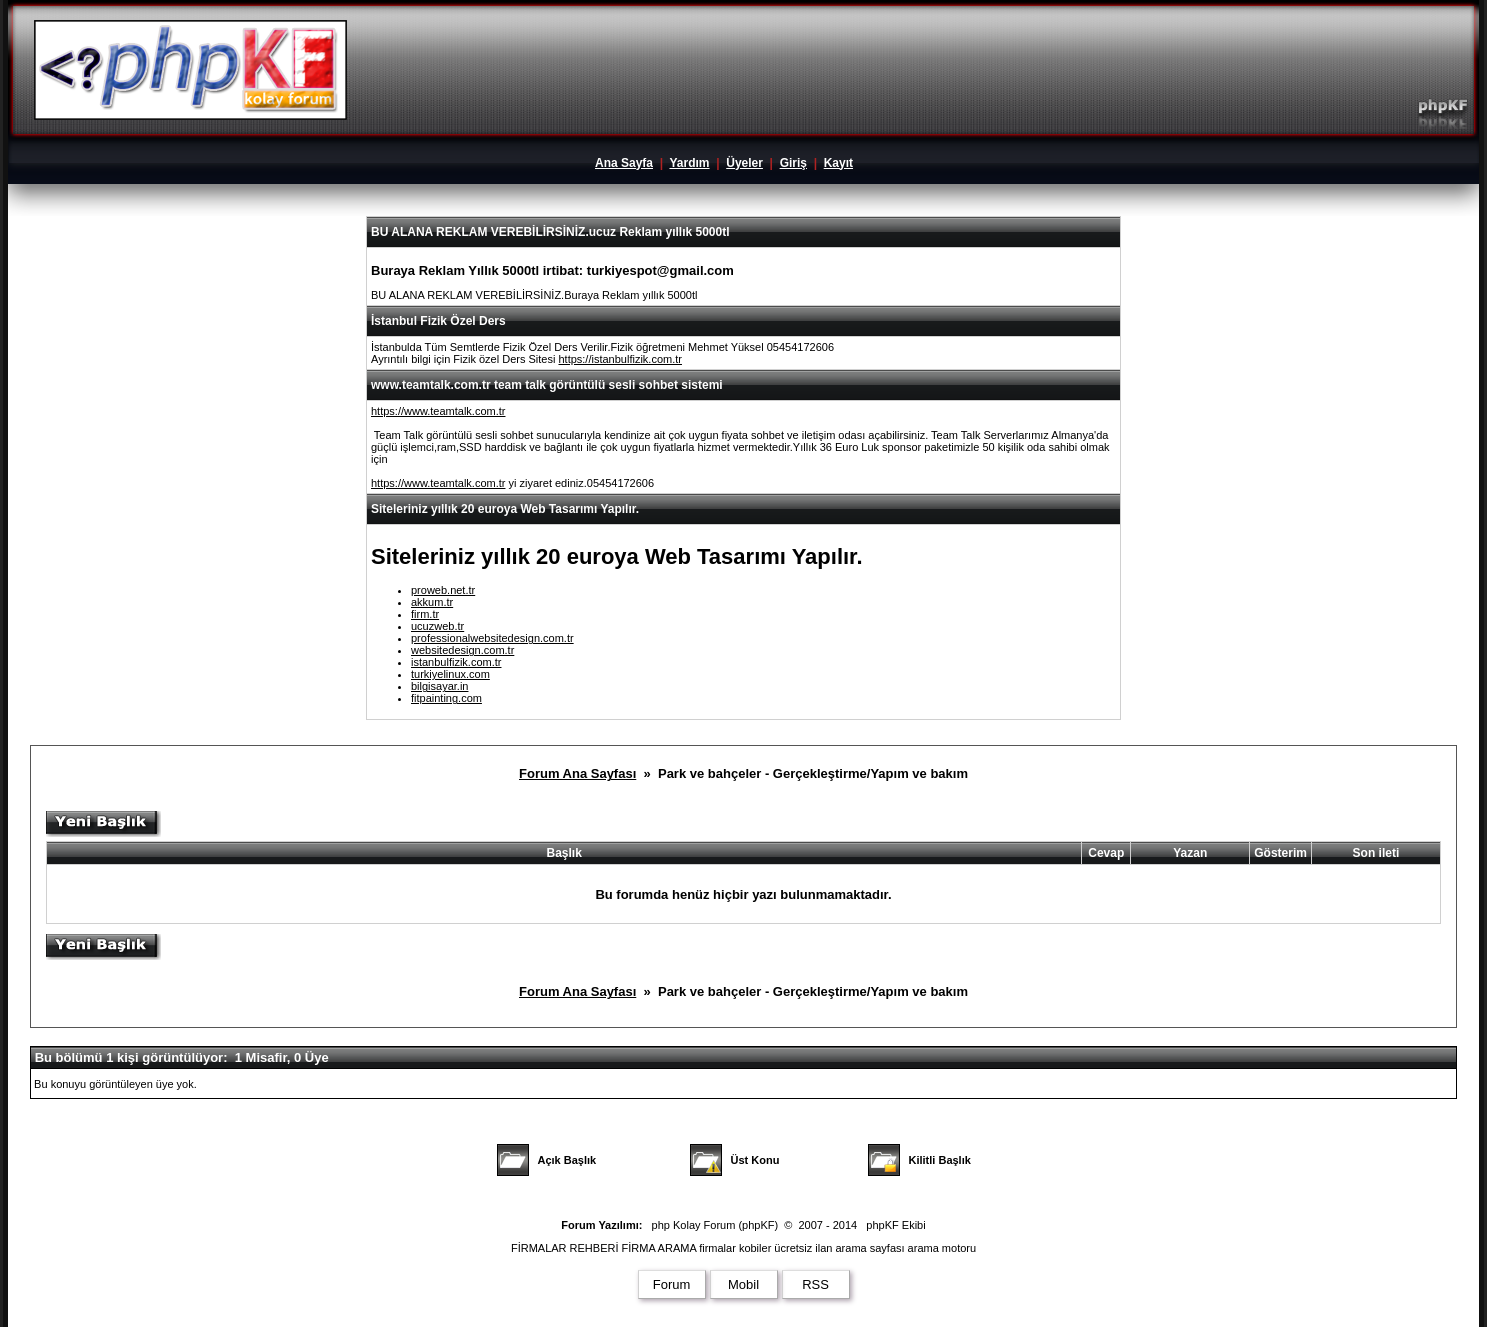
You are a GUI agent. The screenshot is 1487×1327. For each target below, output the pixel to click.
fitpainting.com (446, 698)
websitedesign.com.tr (462, 650)
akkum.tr (432, 602)
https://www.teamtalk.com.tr (438, 411)
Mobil (743, 1284)
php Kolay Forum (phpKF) (715, 1225)
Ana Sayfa (624, 163)
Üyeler (744, 163)
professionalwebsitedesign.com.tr (492, 638)
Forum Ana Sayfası (577, 773)
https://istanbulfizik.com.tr (620, 359)
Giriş (793, 163)
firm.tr (425, 614)
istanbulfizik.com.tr (456, 662)
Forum (672, 1284)
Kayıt (838, 163)
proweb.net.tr (443, 590)
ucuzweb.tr (437, 626)
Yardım (689, 163)
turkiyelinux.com (450, 674)
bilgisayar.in (439, 686)
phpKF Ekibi (895, 1225)
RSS (815, 1284)
